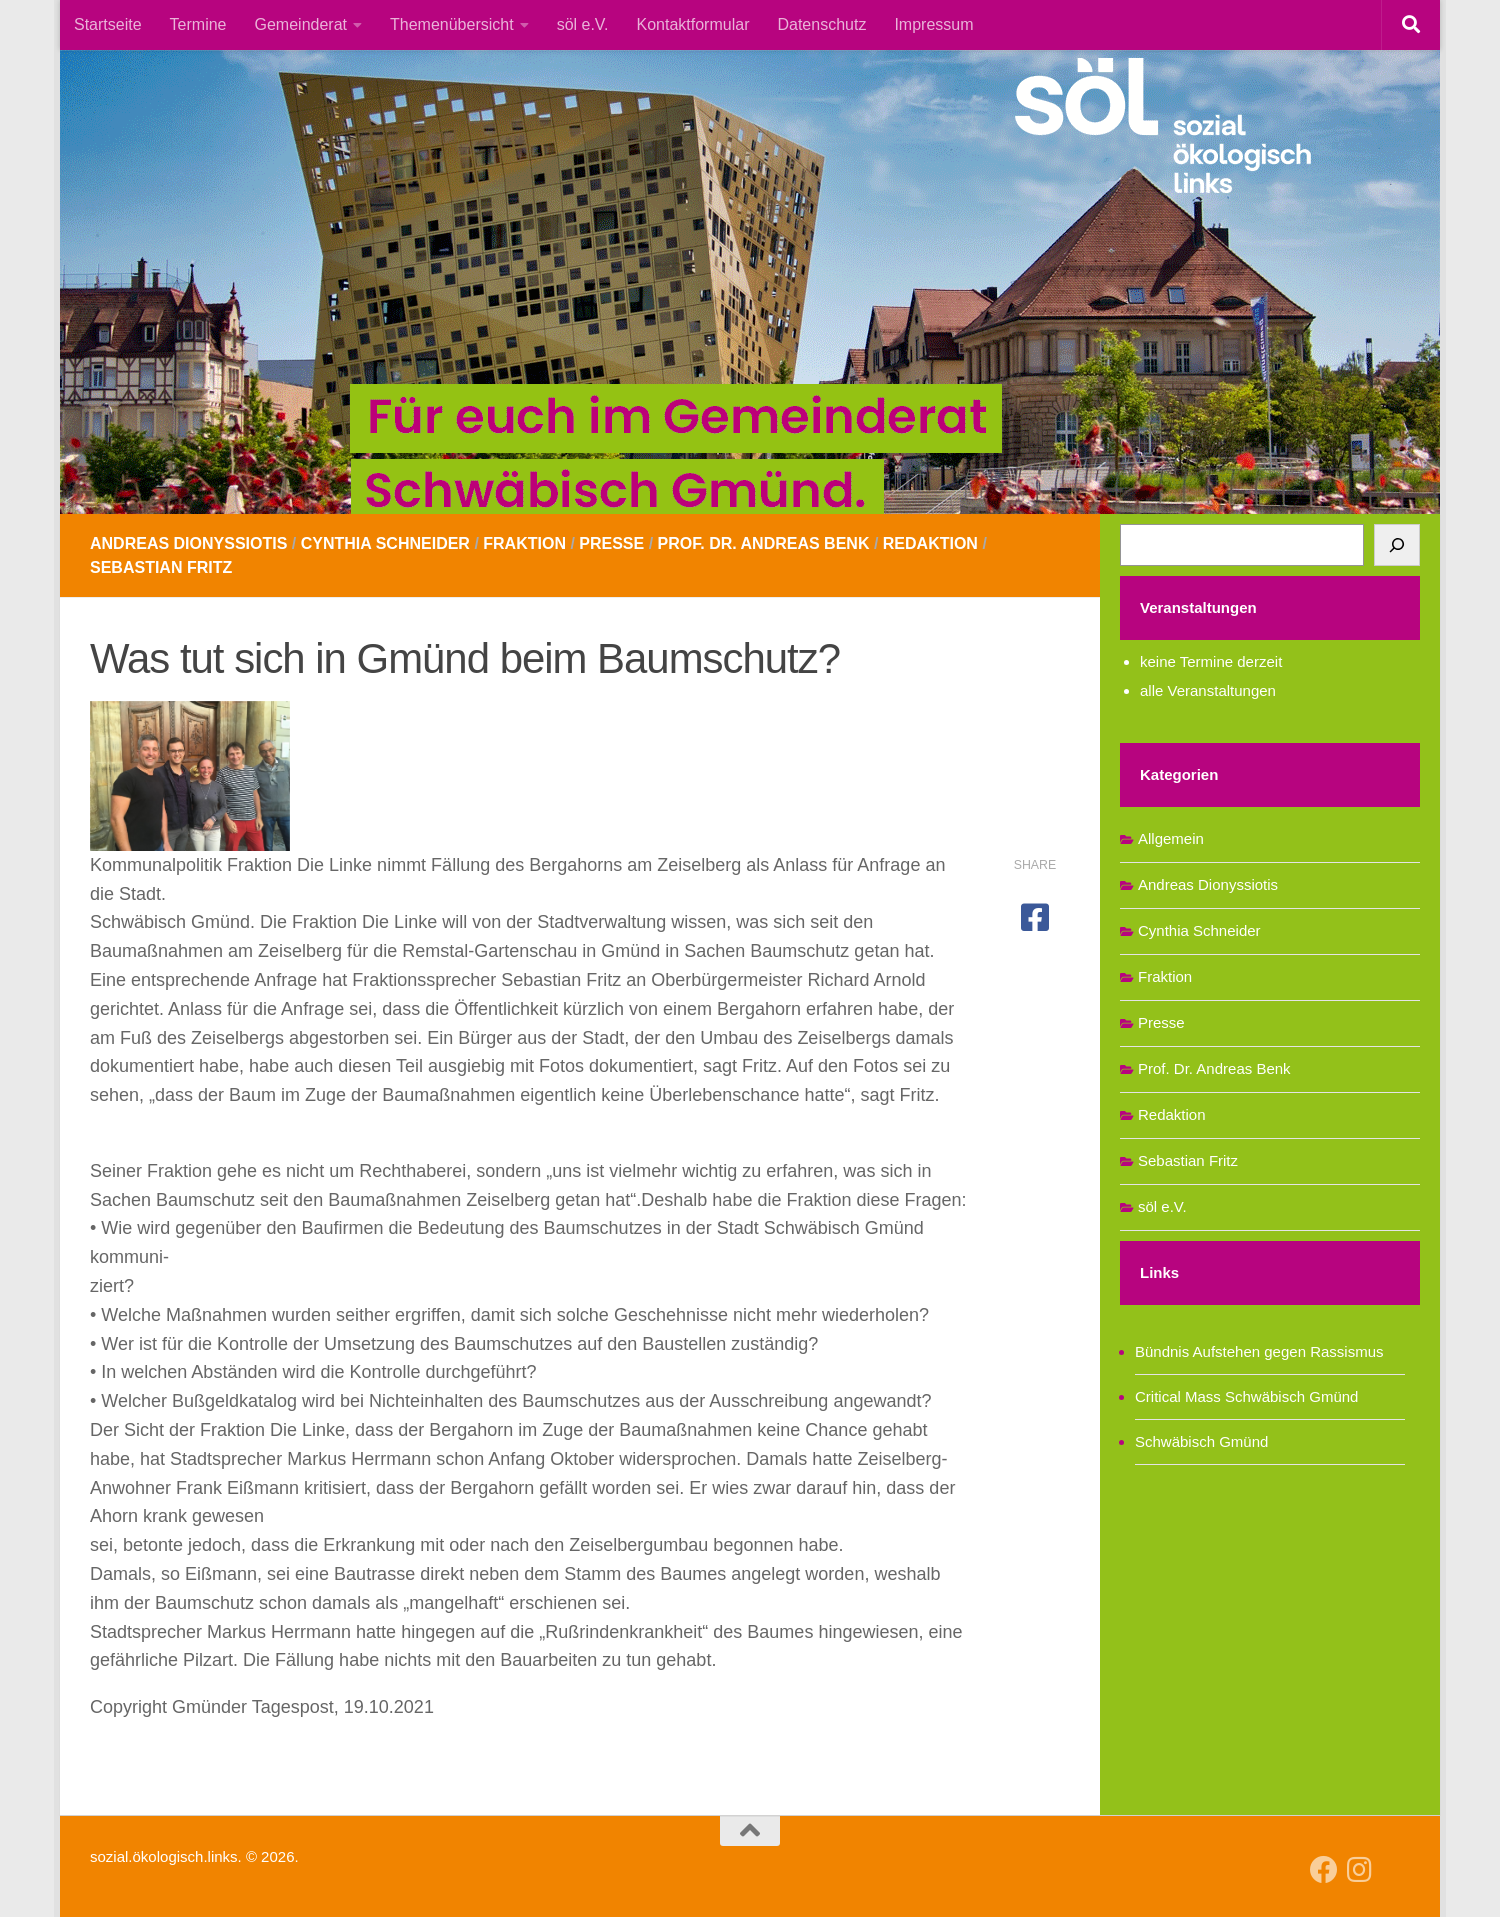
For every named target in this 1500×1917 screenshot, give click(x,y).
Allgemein (1171, 838)
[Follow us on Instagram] (1360, 1870)
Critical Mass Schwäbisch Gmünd (1246, 1396)
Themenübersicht (452, 24)
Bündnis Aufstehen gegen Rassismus (1259, 1351)
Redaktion (930, 543)
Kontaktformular (693, 24)
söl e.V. (583, 24)
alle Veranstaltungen (1208, 690)
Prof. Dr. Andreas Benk (764, 543)
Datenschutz (821, 24)
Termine (198, 24)
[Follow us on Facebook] (1324, 1870)
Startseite (108, 24)
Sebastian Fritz (161, 567)
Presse (611, 543)
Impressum (933, 24)
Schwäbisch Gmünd (1201, 1441)
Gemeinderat (301, 24)
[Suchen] (1397, 545)
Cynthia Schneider (385, 543)
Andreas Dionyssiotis (188, 543)
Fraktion (524, 543)
